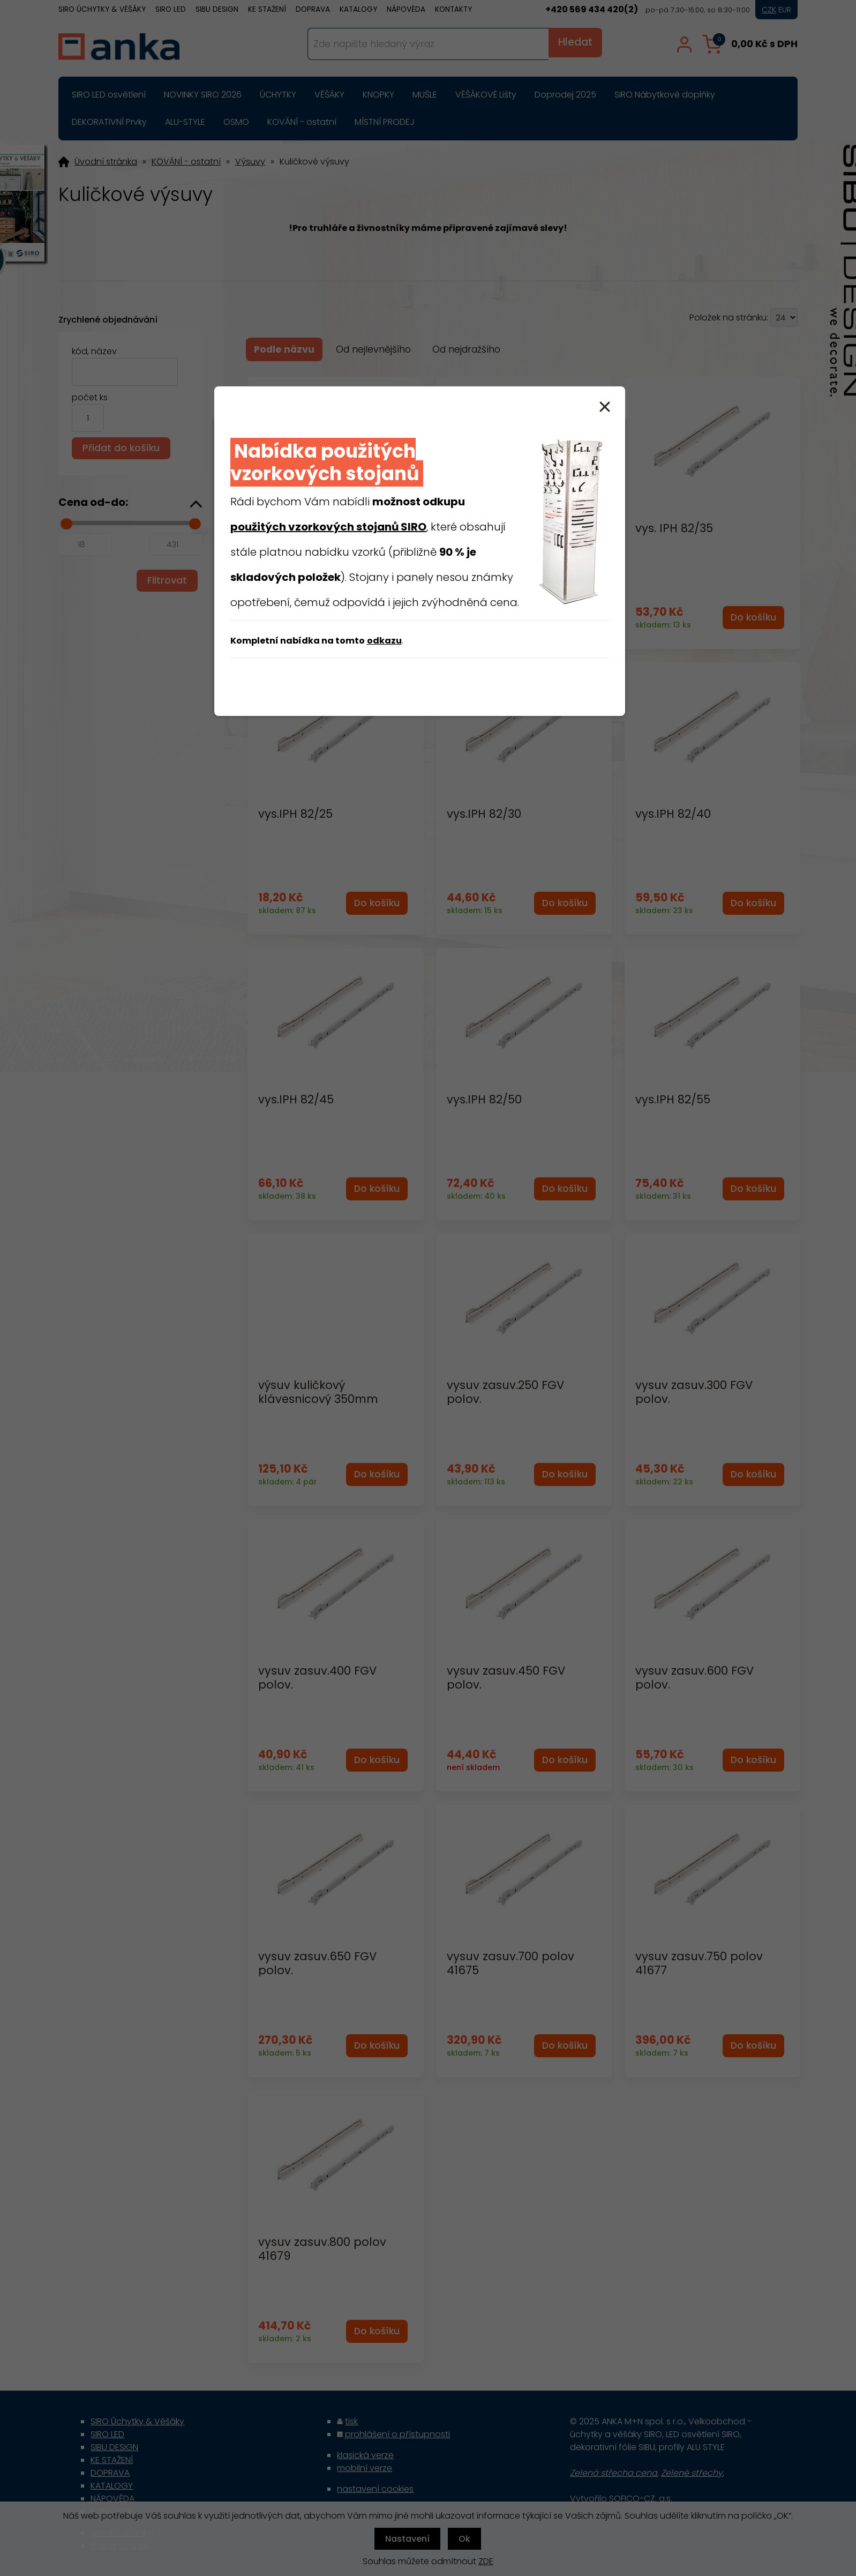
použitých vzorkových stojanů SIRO (328, 526)
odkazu (384, 640)
